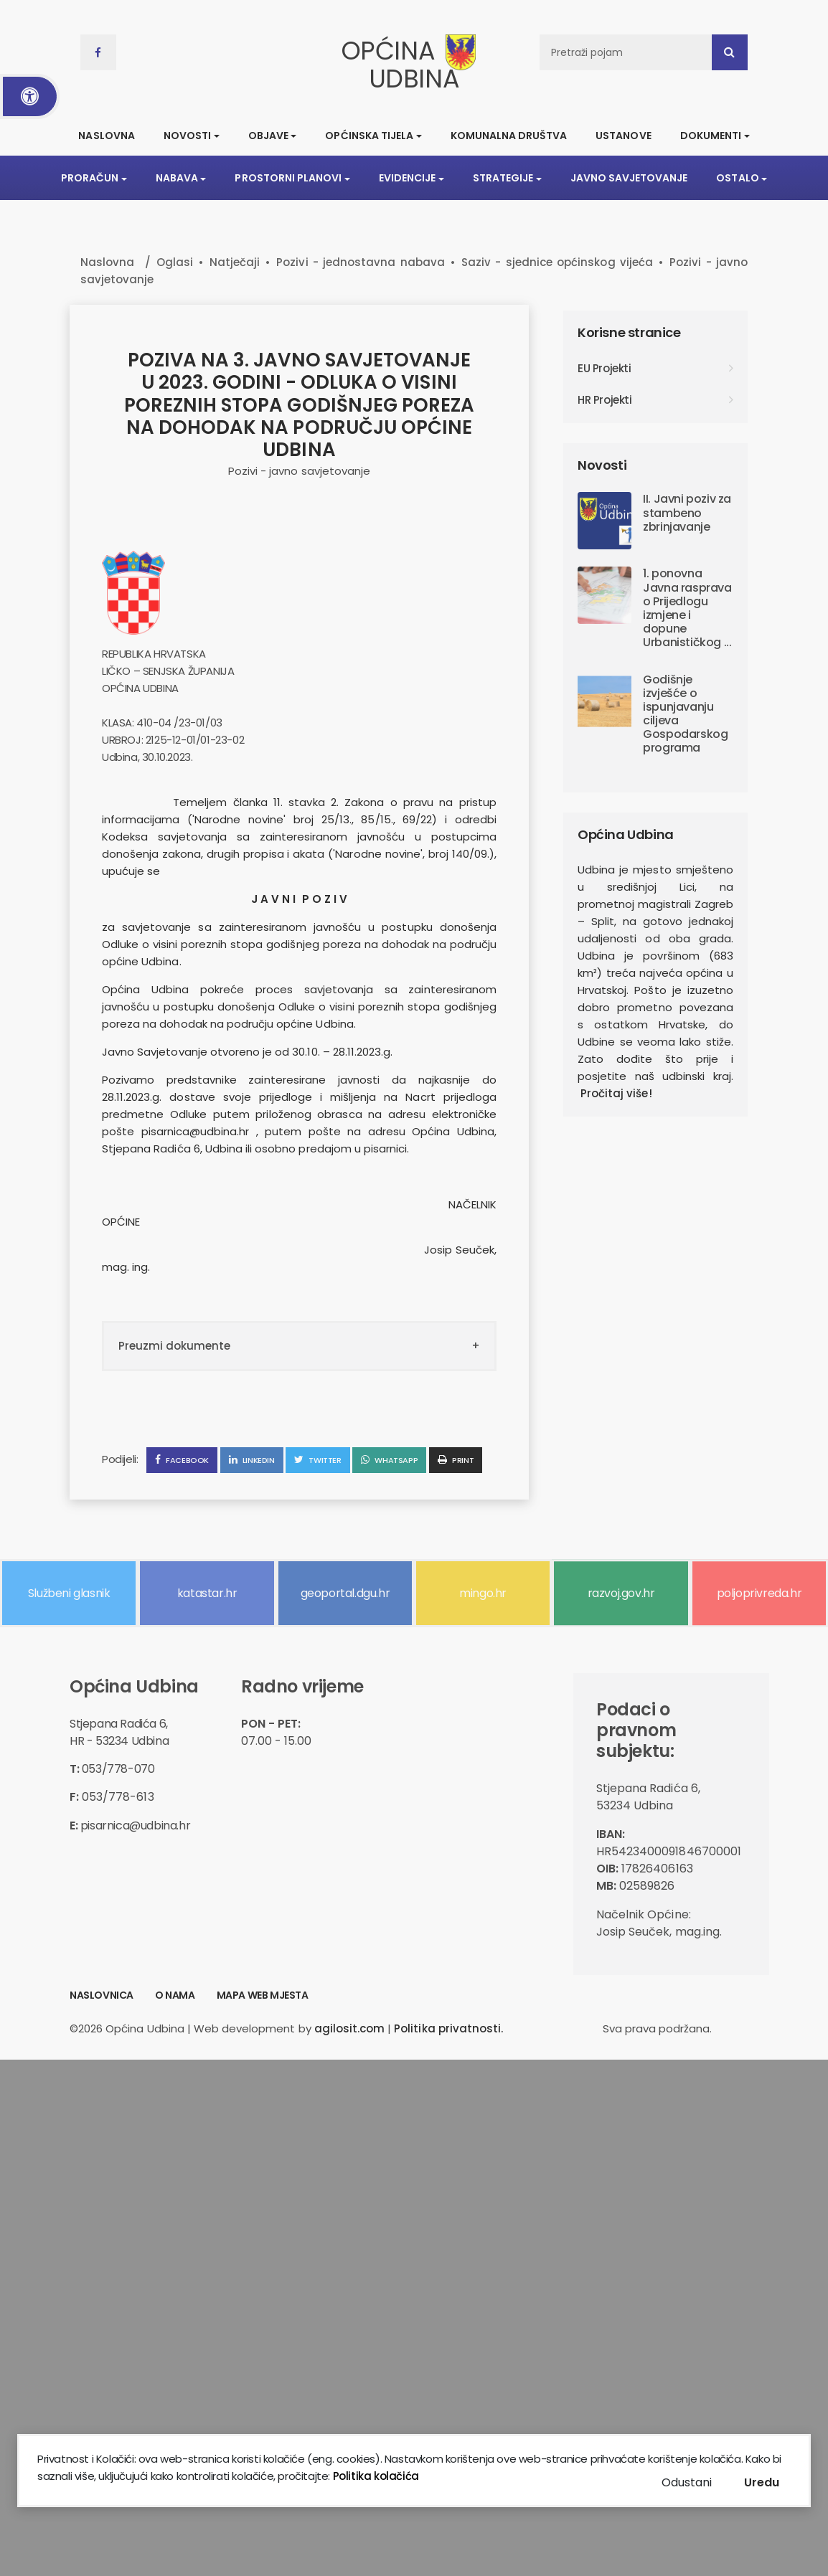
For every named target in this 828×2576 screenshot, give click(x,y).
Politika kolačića (374, 2475)
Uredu (761, 2482)
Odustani (687, 2482)
